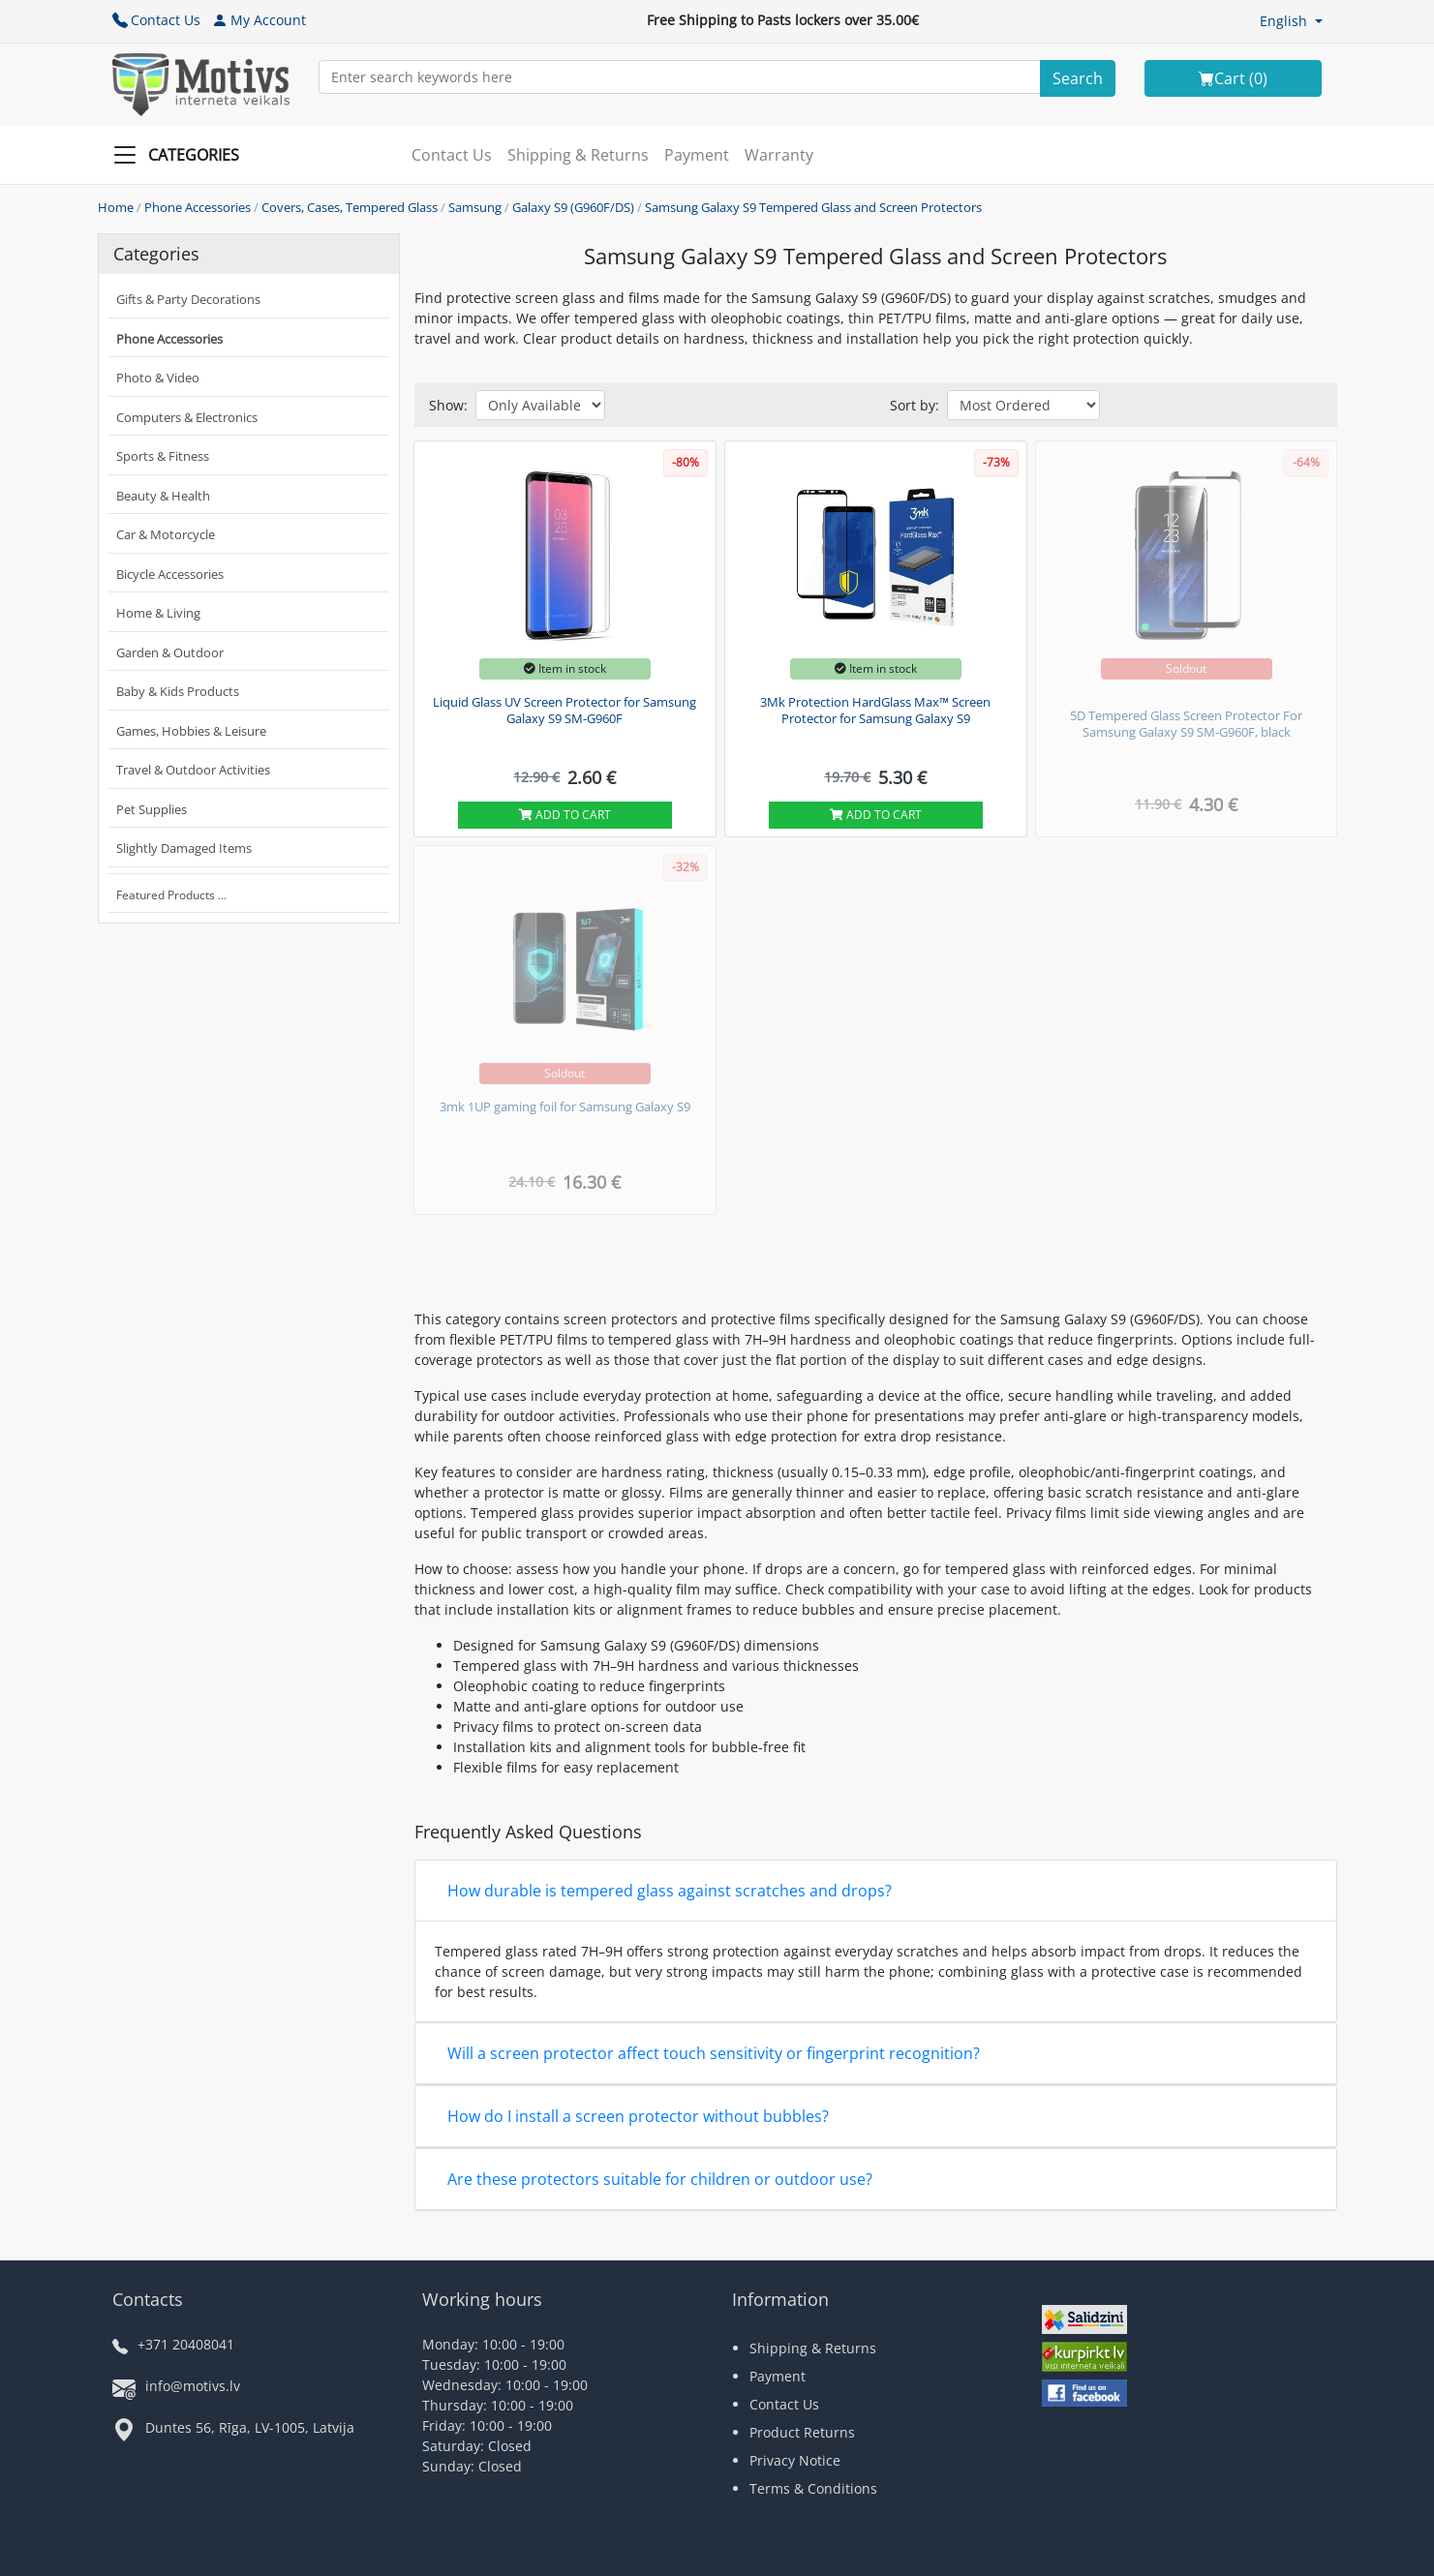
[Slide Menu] (182, 155)
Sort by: (914, 405)
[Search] (1077, 78)
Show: (448, 405)
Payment (696, 155)
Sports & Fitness (162, 456)
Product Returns (802, 2432)
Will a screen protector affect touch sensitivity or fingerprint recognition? (713, 2053)
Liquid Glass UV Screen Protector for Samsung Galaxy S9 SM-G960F (564, 710)
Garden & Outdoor (170, 652)
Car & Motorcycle (165, 534)
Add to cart (565, 814)
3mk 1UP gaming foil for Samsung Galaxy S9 (565, 1107)
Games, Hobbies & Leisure (191, 731)
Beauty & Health (163, 495)
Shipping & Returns (578, 155)
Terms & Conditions (813, 2488)
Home (116, 207)
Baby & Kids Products (177, 691)
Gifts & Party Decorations (188, 299)
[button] (1291, 21)
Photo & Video (157, 377)
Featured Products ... (171, 895)
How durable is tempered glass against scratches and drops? (669, 1890)
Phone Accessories (197, 207)
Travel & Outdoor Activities (193, 769)
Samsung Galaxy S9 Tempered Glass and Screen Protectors (813, 207)
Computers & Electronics (187, 417)
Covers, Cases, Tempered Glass (349, 207)
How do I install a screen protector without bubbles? (638, 2116)
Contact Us (156, 20)
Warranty (779, 155)
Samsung (475, 207)
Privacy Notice (794, 2460)
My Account (259, 20)
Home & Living (158, 612)
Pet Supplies (151, 809)
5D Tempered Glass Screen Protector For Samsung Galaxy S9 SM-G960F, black (1186, 724)
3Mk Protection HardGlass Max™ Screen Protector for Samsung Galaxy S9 (875, 710)
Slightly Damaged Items (184, 848)
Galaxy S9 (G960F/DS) (573, 207)
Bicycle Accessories (170, 574)
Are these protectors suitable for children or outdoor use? (659, 2179)
